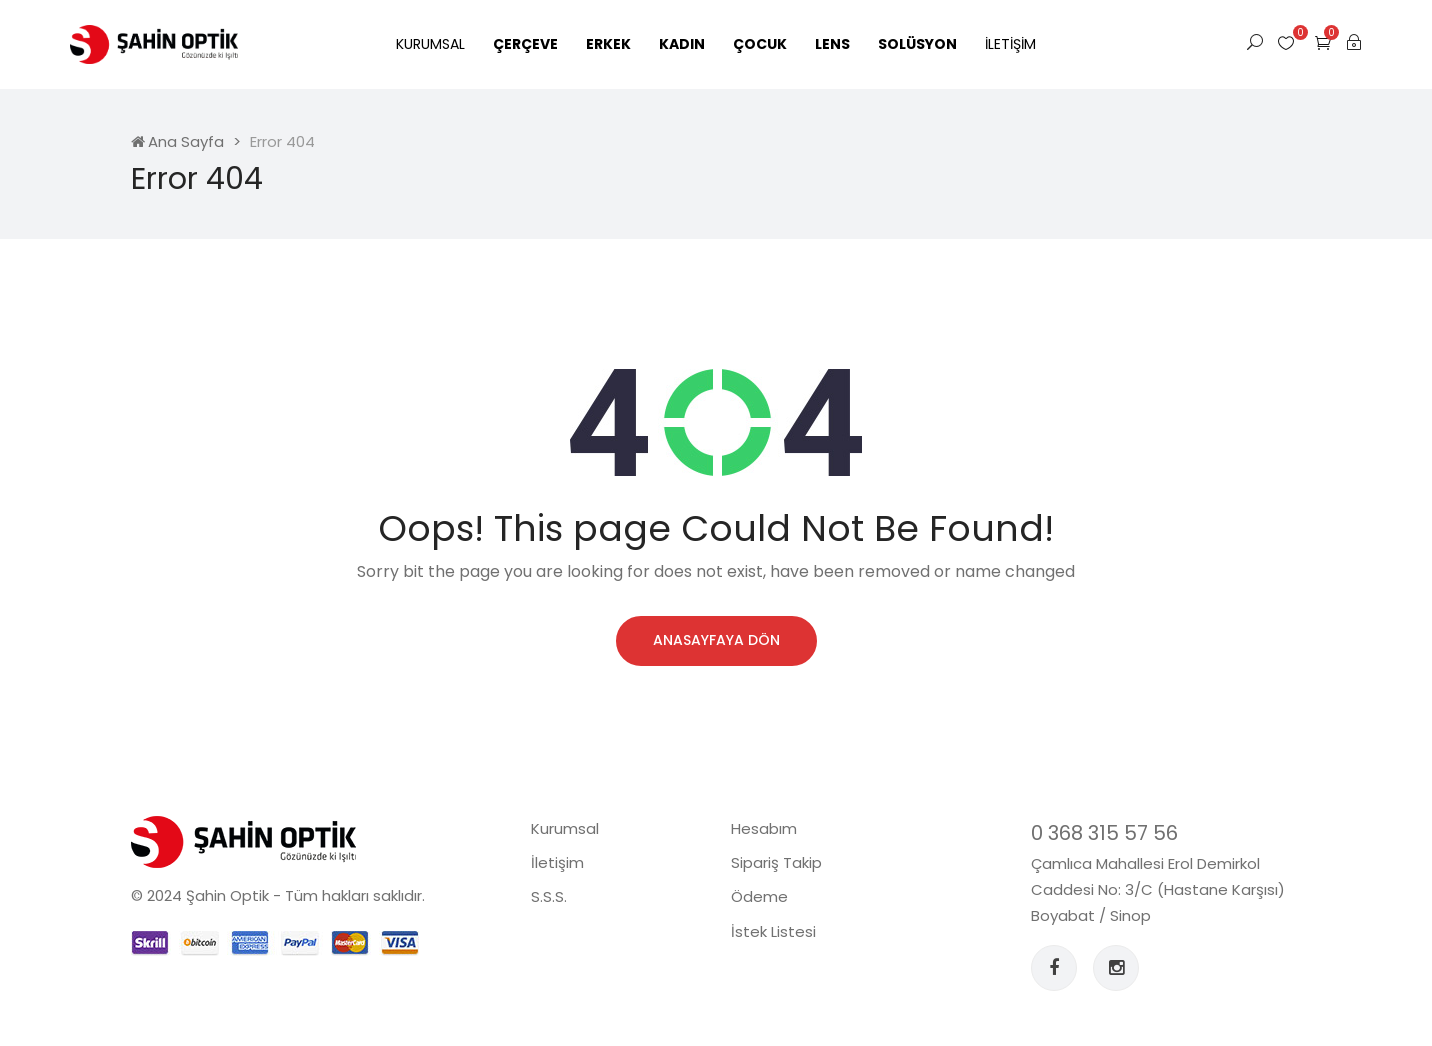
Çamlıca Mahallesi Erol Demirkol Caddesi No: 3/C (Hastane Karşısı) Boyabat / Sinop (1158, 890)
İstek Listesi (773, 931)
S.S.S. (549, 896)
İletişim (1010, 44)
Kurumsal (430, 44)
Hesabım (764, 828)
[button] (1323, 42)
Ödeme (759, 896)
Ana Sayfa (177, 141)
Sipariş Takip (776, 862)
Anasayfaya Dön (716, 640)
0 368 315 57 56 (1104, 833)
